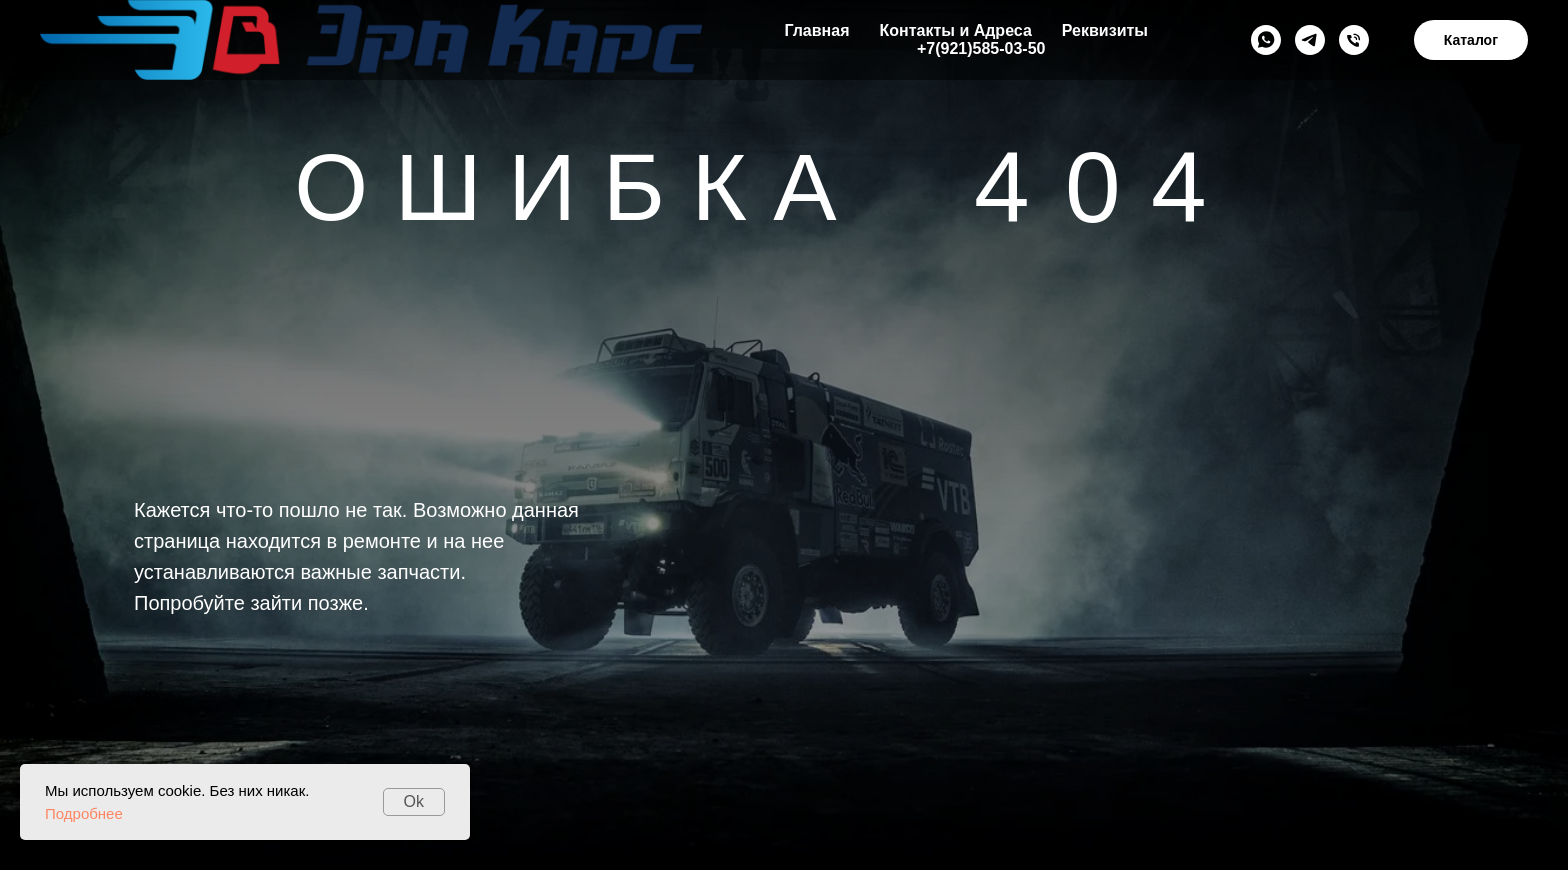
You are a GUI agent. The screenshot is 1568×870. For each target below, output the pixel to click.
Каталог (1471, 40)
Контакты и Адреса (955, 30)
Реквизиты (1105, 30)
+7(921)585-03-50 (981, 48)
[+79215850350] (1354, 40)
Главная (816, 30)
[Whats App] (1266, 40)
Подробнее (84, 813)
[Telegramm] (1310, 40)
